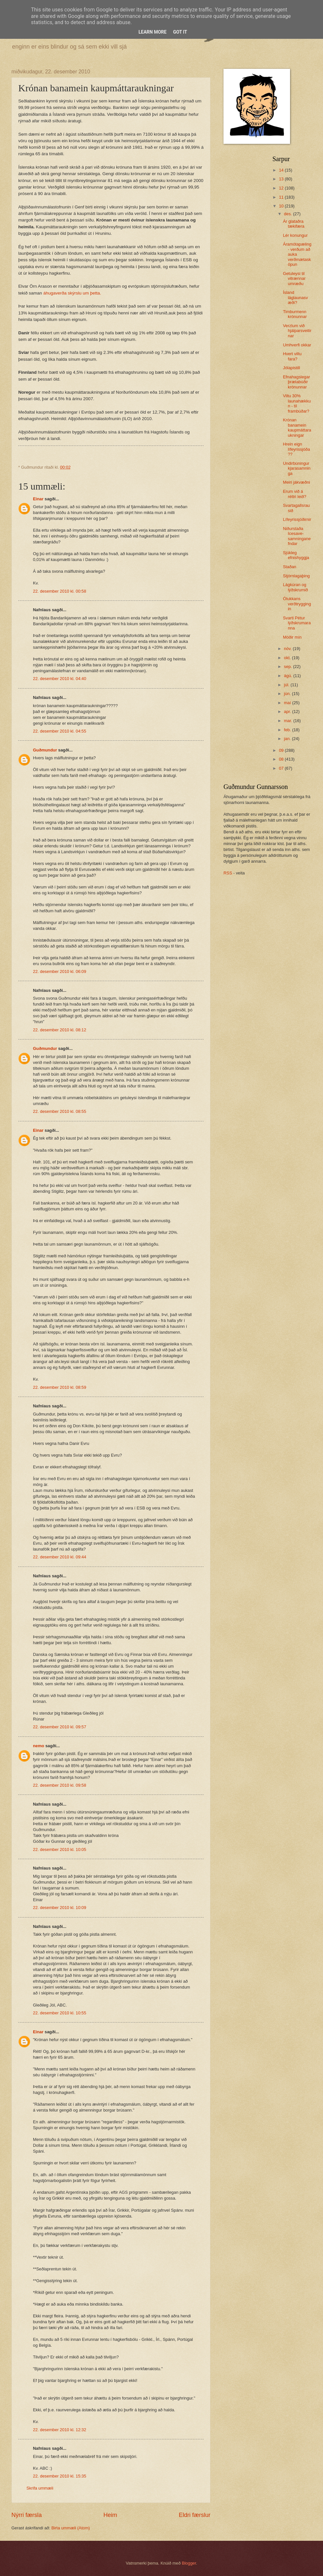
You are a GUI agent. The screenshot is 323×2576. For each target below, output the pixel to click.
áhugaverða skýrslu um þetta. (72, 293)
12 (282, 188)
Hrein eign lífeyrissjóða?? (296, 449)
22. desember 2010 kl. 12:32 (59, 2429)
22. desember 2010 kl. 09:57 (59, 1726)
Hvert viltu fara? (292, 356)
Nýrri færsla (26, 2515)
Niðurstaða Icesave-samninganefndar (297, 536)
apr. (288, 711)
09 (282, 750)
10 (282, 206)
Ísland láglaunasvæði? (295, 297)
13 (282, 178)
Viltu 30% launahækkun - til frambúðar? (297, 403)
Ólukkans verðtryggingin (297, 603)
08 (282, 759)
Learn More (152, 32)
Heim (110, 2515)
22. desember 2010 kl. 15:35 (59, 2476)
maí (288, 702)
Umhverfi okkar (297, 344)
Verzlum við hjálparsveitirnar (297, 330)
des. (288, 213)
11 (282, 197)
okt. (288, 657)
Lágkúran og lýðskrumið (295, 587)
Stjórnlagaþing (296, 575)
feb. (288, 729)
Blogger (189, 2563)
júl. (287, 684)
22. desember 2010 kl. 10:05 (59, 1849)
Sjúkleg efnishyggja (296, 555)
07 (282, 768)
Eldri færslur (194, 2515)
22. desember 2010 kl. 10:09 (59, 1907)
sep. (288, 666)
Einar (38, 498)
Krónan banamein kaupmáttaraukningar (297, 427)
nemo (38, 1745)
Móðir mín (292, 637)
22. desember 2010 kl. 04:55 (59, 731)
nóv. (288, 648)
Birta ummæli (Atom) (70, 2527)
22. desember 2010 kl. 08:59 (59, 1387)
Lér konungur (295, 235)
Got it (180, 32)
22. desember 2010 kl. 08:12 (59, 1029)
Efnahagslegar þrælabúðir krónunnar (296, 381)
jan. (288, 738)
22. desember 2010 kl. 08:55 (59, 1111)
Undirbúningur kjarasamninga (296, 468)
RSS (227, 873)
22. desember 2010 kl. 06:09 (59, 971)
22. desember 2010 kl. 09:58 (59, 1785)
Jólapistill (291, 367)
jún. (288, 693)
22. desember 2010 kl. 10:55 (59, 2012)
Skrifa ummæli (39, 2488)
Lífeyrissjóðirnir (297, 519)
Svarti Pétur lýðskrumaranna (297, 622)
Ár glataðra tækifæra (293, 224)
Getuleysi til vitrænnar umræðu (294, 278)
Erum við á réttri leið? (294, 494)
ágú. (288, 675)
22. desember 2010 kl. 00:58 (59, 591)
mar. (288, 720)
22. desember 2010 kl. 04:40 (59, 678)
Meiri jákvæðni (296, 482)
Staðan (289, 566)
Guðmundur (45, 750)
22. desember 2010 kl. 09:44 (59, 1556)
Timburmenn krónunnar (295, 314)
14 (282, 170)
